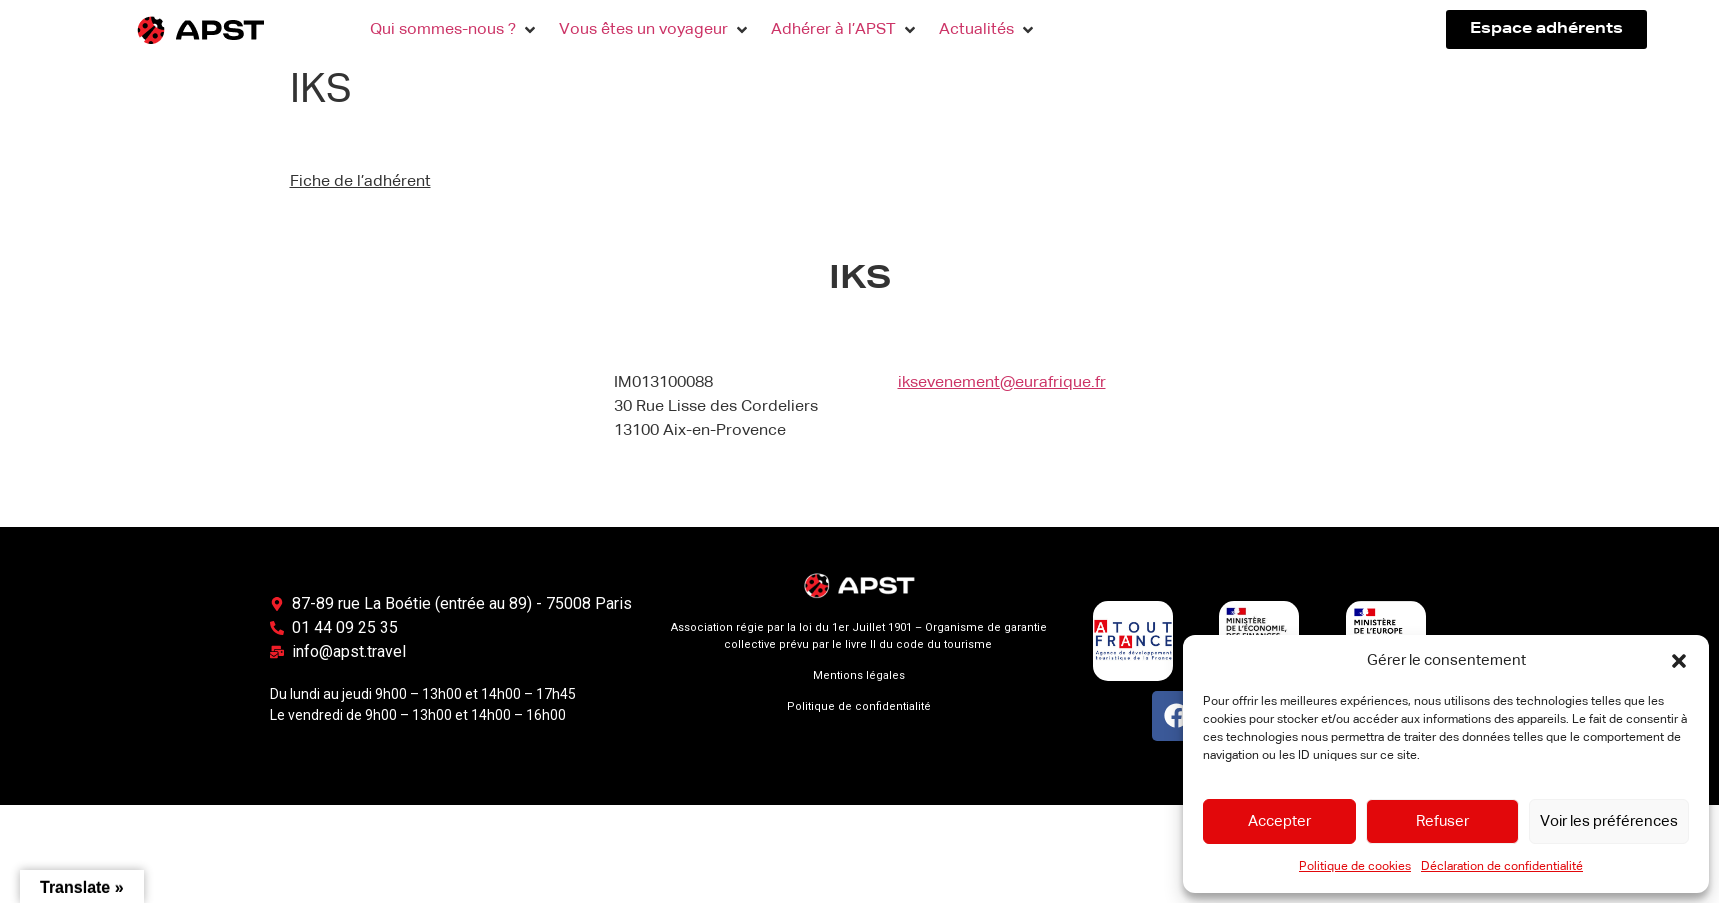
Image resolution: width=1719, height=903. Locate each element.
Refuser (1442, 821)
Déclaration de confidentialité (1502, 867)
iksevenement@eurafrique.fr (1002, 383)
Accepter (1279, 821)
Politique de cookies (1355, 867)
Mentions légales (859, 675)
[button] (1679, 661)
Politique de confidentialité (859, 706)
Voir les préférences (1609, 821)
